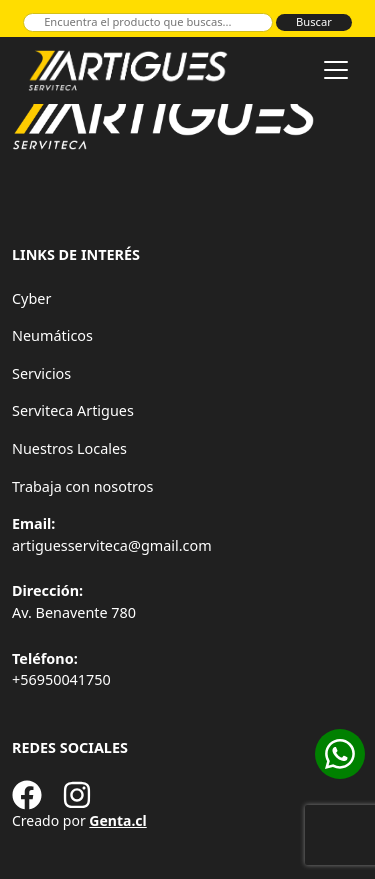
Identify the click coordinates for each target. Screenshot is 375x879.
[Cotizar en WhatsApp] (340, 754)
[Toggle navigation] (336, 70)
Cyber (31, 298)
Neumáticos (52, 335)
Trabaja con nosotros (82, 486)
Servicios (41, 373)
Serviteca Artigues (73, 410)
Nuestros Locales (69, 448)
